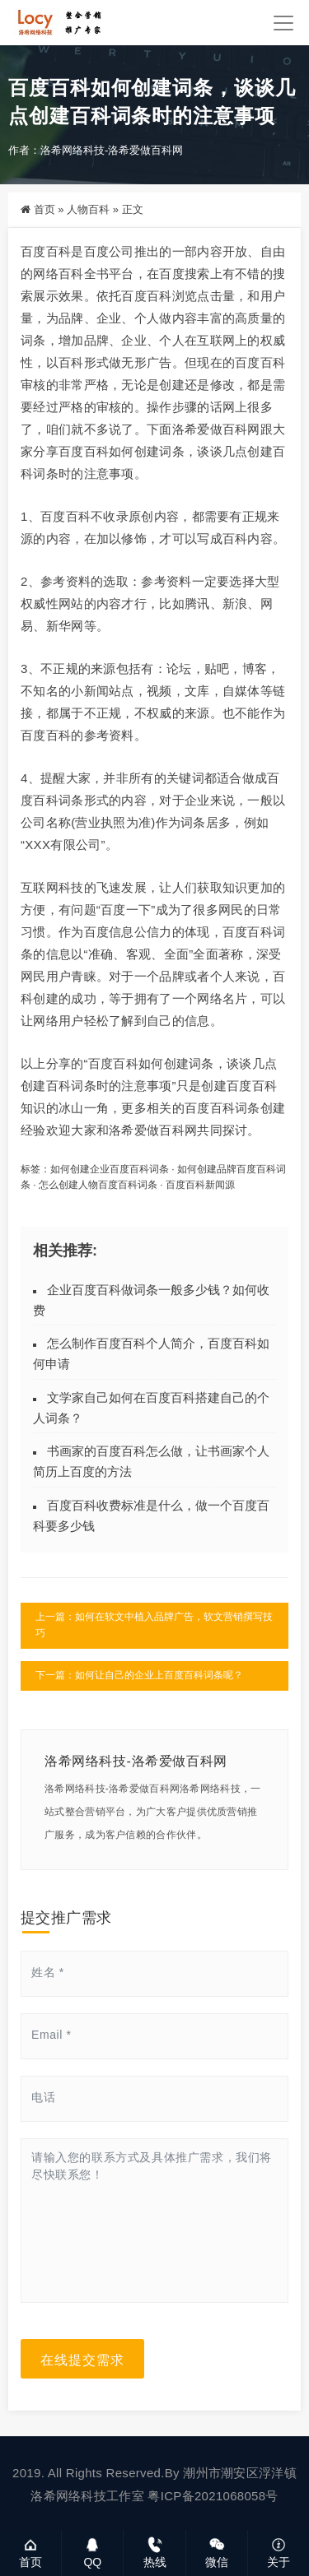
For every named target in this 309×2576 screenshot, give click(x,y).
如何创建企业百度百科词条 (109, 1169)
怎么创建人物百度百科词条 (98, 1185)
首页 (44, 209)
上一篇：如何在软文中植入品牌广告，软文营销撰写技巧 (154, 1625)
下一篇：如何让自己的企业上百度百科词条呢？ (139, 1675)
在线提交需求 (82, 2359)
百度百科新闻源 (200, 1185)
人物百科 (88, 209)
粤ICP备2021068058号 (212, 2496)
